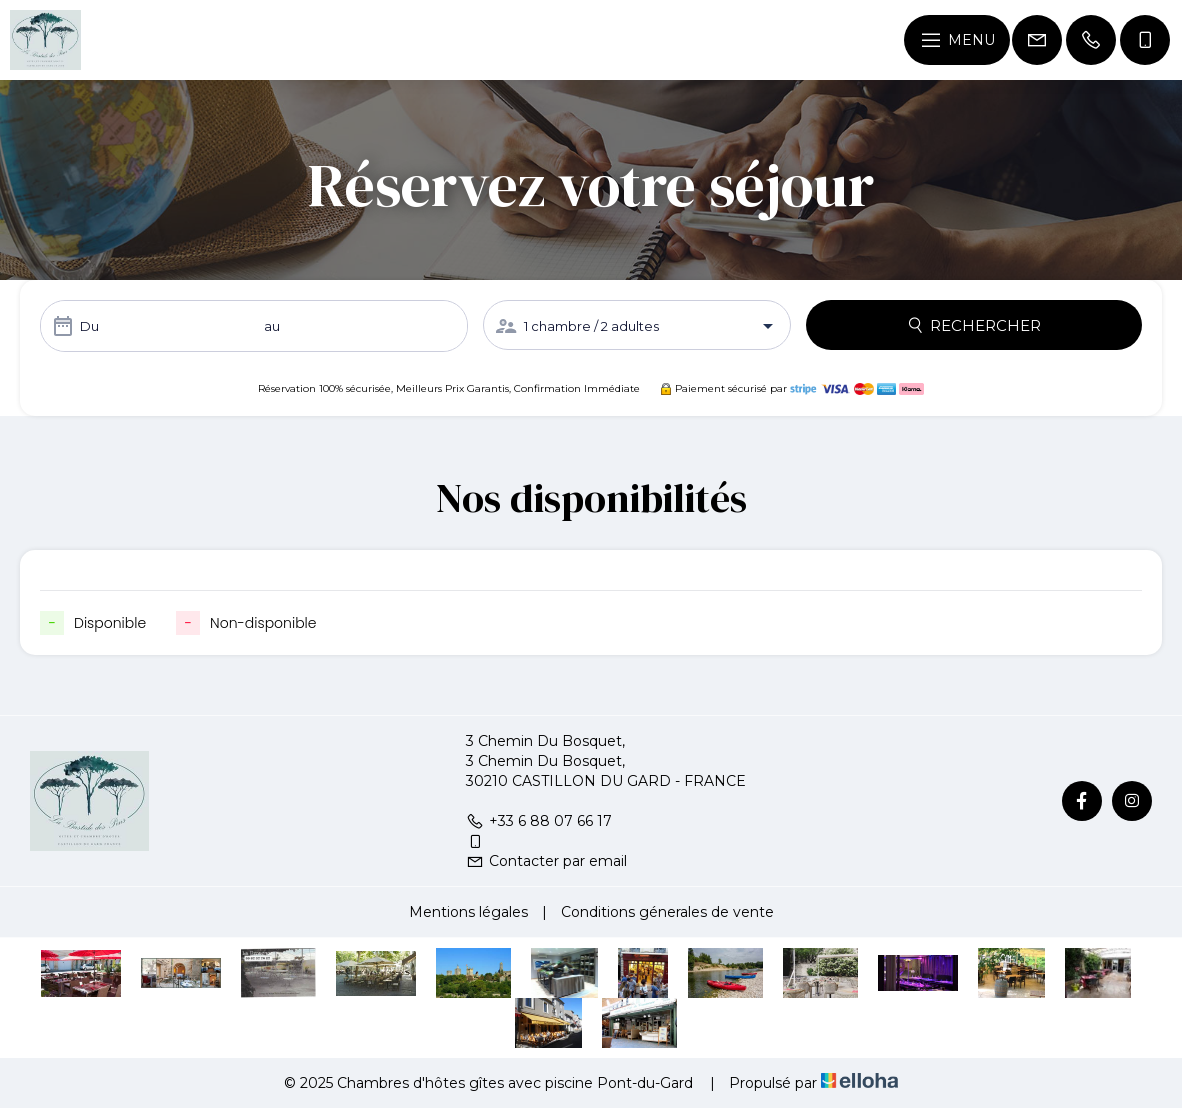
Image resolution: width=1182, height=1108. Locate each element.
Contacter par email (546, 861)
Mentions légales (468, 912)
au (272, 326)
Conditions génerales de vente (667, 912)
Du (89, 326)
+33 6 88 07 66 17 (539, 821)
